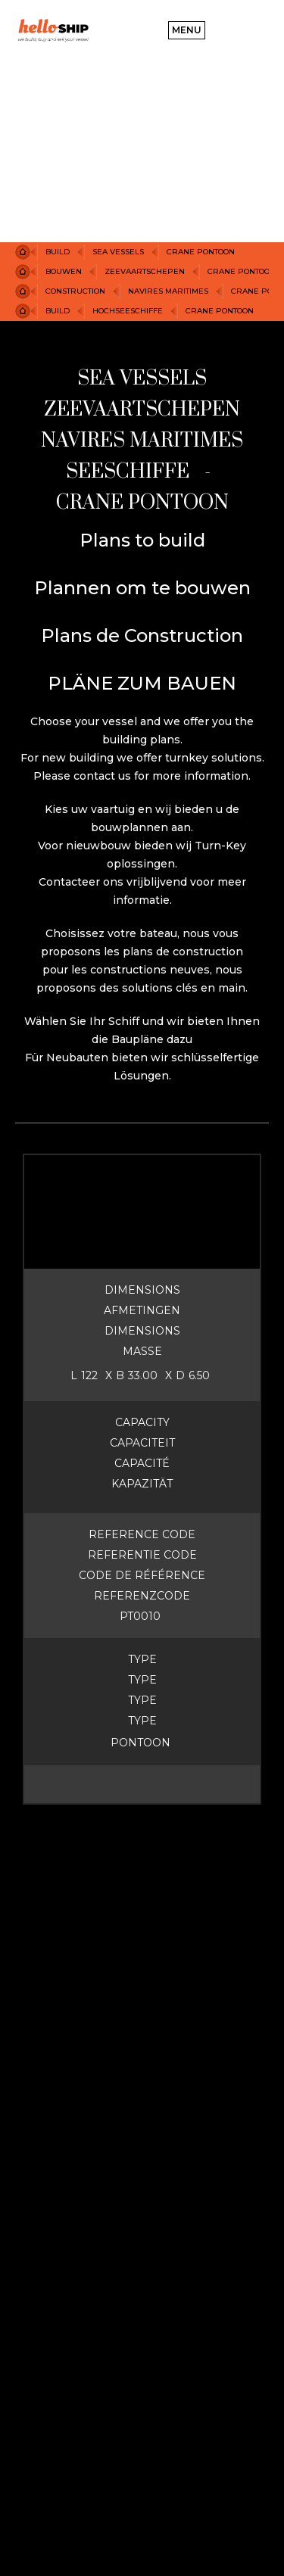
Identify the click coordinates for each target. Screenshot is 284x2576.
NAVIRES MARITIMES (168, 291)
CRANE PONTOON (201, 252)
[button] (186, 30)
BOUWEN (63, 271)
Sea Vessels (118, 252)
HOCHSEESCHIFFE (127, 311)
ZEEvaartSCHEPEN (145, 271)
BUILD (57, 311)
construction (75, 291)
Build (57, 252)
